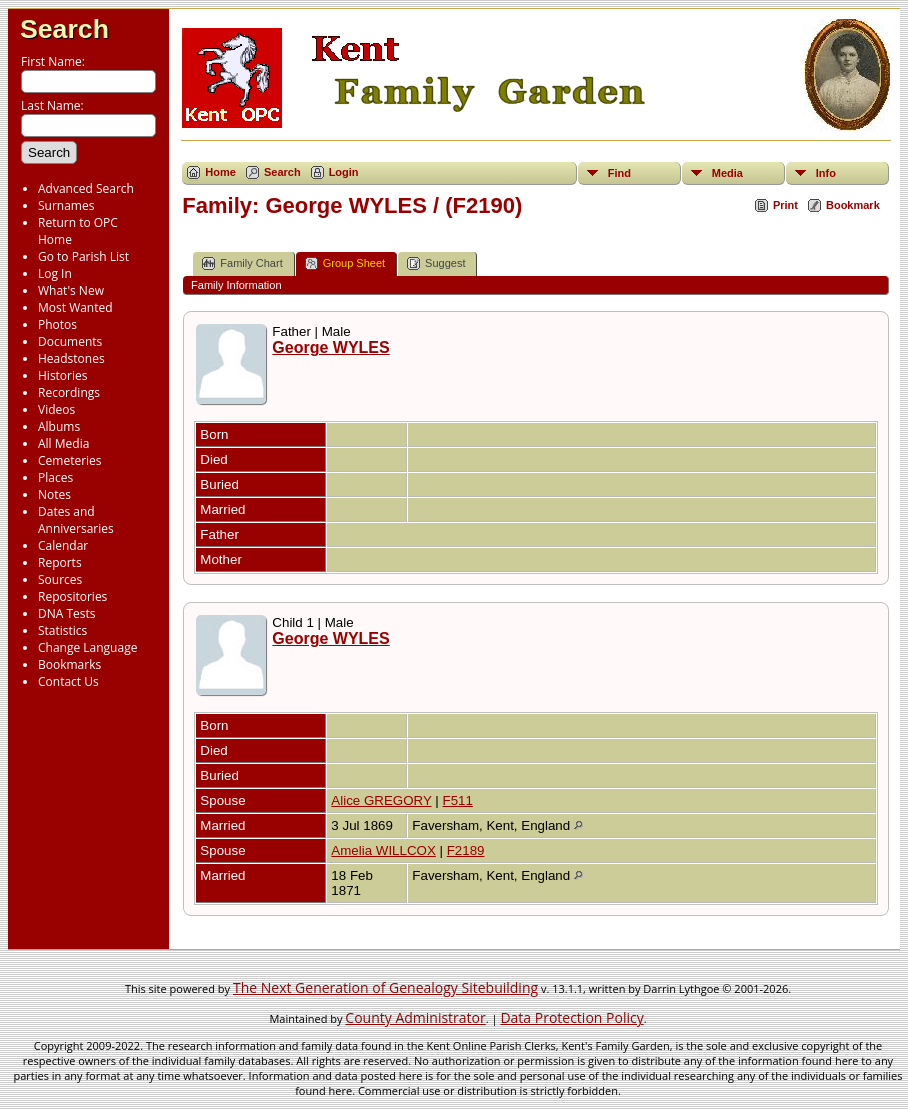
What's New (71, 290)
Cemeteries (70, 460)
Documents (70, 341)
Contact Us (68, 681)
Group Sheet (345, 263)
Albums (59, 426)
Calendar (63, 545)
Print (785, 205)
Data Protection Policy (571, 1017)
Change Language (87, 647)
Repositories (72, 596)
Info (826, 173)
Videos (56, 409)
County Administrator (415, 1017)
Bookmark (853, 205)
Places (55, 477)
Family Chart (242, 263)
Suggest (436, 263)
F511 (457, 800)
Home (220, 172)
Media (727, 173)
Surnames (66, 205)
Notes (54, 494)
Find (619, 173)
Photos (57, 324)
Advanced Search (86, 188)
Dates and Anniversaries (76, 520)
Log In (55, 273)
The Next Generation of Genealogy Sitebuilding (385, 987)
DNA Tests (67, 613)
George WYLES (330, 347)
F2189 (466, 850)
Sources (60, 579)
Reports (60, 562)
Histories (62, 375)
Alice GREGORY (381, 800)
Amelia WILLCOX (383, 850)
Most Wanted (75, 307)
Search (64, 29)
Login (344, 172)
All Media (63, 443)
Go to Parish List (83, 256)
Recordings (69, 392)
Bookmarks (69, 664)
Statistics (62, 630)
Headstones (71, 358)
